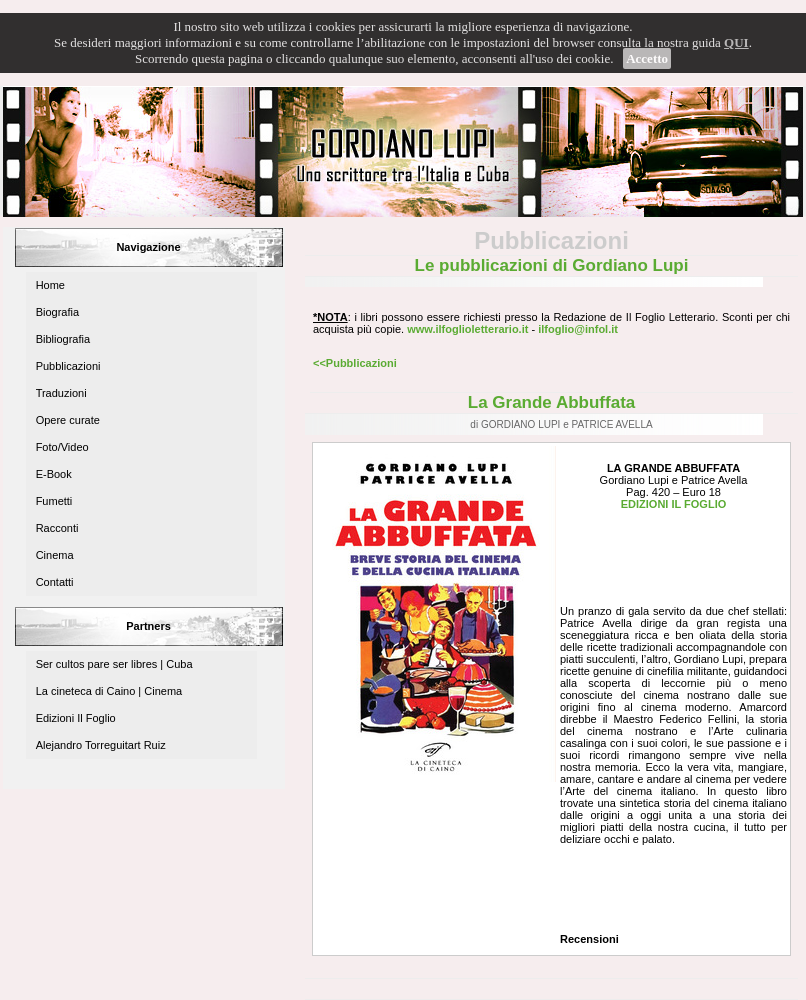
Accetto (647, 58)
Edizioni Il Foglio (76, 718)
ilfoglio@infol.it (578, 329)
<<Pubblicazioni (355, 363)
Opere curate (68, 420)
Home (50, 285)
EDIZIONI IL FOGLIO (674, 504)
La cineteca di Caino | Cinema (109, 691)
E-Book (54, 474)
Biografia (57, 312)
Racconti (57, 528)
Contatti (55, 582)
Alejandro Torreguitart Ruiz (101, 745)
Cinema (55, 555)
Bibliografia (63, 339)
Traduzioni (61, 393)
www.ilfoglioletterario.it (467, 329)
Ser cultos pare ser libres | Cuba (114, 664)
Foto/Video (62, 447)
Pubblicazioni (68, 366)
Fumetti (54, 501)
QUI (736, 42)
